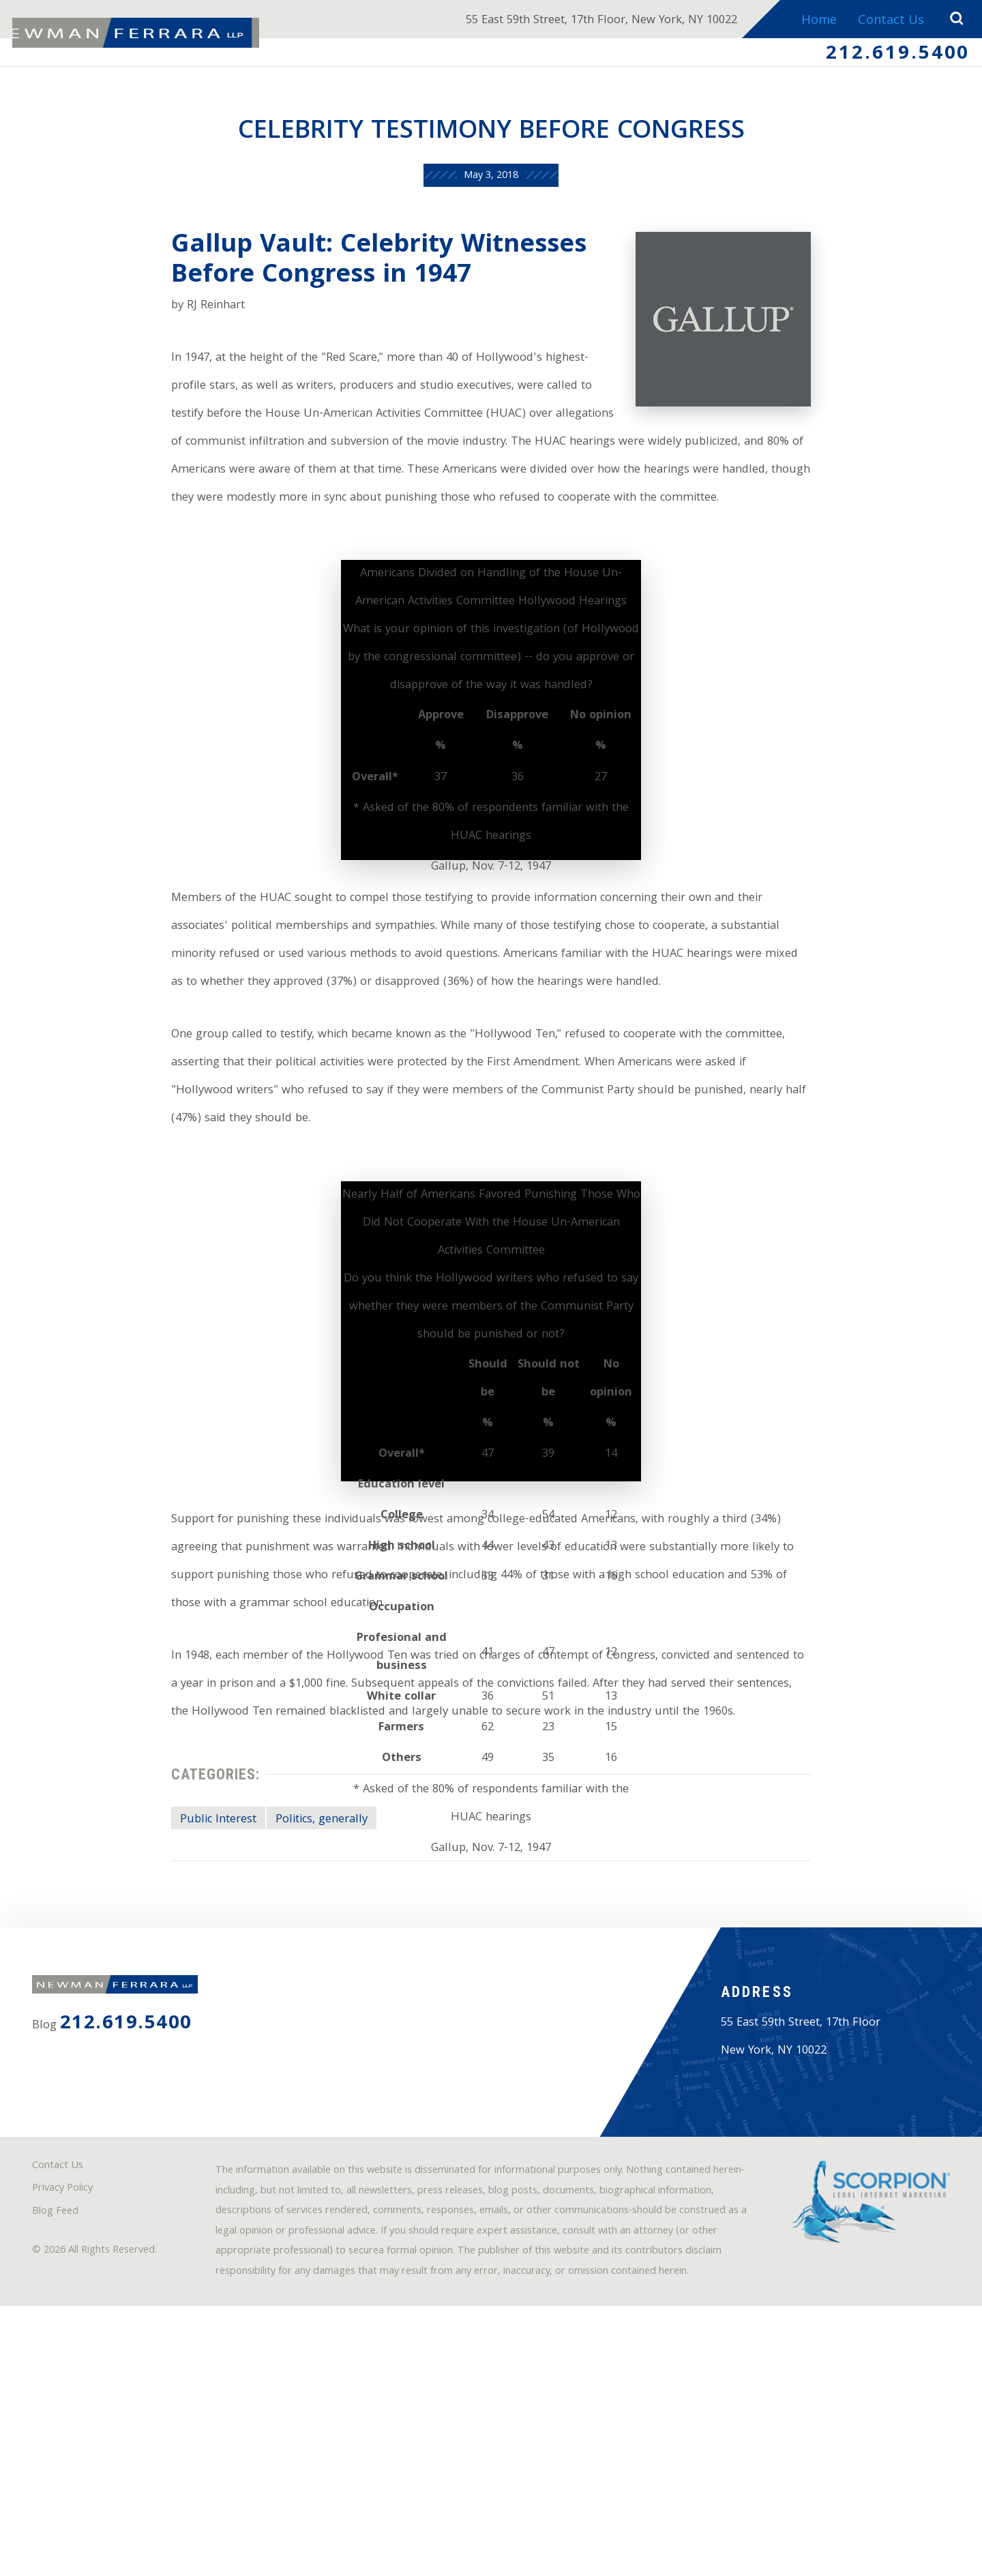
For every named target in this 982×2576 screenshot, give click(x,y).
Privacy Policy (69, 2425)
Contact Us (888, 21)
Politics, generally (305, 1990)
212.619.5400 (892, 56)
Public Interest (190, 1990)
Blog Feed (61, 2449)
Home (815, 21)
